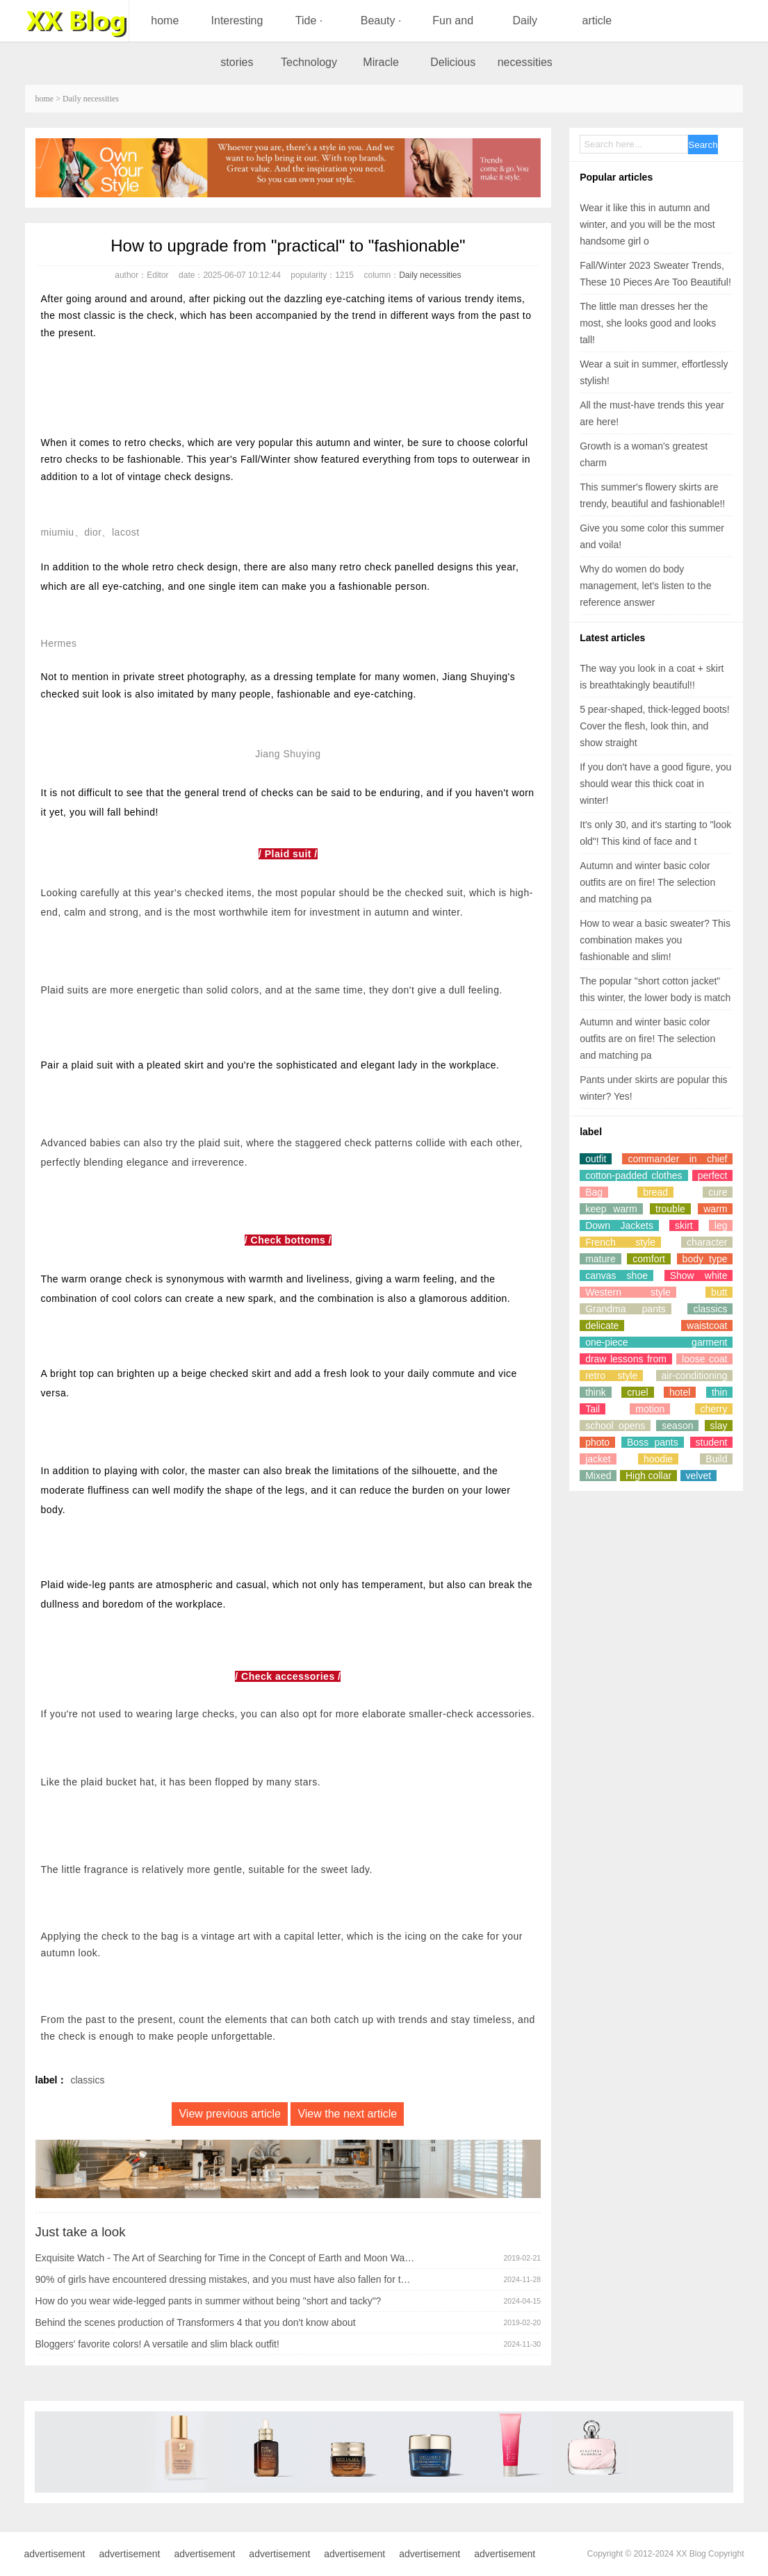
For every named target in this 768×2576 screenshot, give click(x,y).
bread (655, 1192)
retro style (611, 1375)
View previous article (229, 2114)
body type (705, 1258)
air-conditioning (695, 1375)
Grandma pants (625, 1308)
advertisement (54, 2553)
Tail (592, 1408)
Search (702, 145)
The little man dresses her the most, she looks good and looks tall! (648, 323)
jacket (598, 1458)
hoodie (658, 1458)
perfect (713, 1175)
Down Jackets (619, 1225)
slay (719, 1425)
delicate (602, 1325)
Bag (594, 1192)
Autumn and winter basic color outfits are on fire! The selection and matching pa (647, 882)
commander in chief (677, 1158)
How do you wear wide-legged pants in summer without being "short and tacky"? (208, 2300)
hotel (679, 1392)
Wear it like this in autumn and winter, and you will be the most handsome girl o (647, 224)
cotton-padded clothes (633, 1175)
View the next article (347, 2114)
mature (600, 1258)
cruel (637, 1392)
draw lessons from (626, 1358)
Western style (628, 1292)
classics (87, 2080)
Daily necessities (525, 41)
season (677, 1425)
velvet (699, 1475)
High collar (648, 1475)
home (165, 20)
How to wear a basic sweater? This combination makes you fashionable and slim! (655, 940)
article (597, 20)
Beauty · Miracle (381, 41)
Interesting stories (237, 41)
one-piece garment (656, 1342)
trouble (670, 1208)
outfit (595, 1158)
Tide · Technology (309, 41)
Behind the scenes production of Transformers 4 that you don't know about (195, 2322)
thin (720, 1392)
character (707, 1242)
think (595, 1392)
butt (719, 1292)
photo (597, 1442)
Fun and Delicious (452, 41)
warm (715, 1208)
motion (649, 1408)
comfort (648, 1258)
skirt (684, 1225)
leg (721, 1225)
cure (717, 1192)
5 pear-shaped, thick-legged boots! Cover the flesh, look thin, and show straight (655, 726)
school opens (615, 1425)
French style (620, 1242)
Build (716, 1458)
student (712, 1442)
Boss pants (652, 1442)
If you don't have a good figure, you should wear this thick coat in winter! (655, 783)
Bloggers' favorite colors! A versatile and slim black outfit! (157, 2344)
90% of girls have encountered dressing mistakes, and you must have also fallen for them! (225, 2279)
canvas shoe (616, 1275)
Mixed (598, 1475)
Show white (699, 1275)
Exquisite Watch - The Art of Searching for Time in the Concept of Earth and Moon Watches (225, 2257)
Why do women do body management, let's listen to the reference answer (645, 585)
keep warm (611, 1208)
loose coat (704, 1358)
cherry (714, 1408)
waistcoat (707, 1325)
